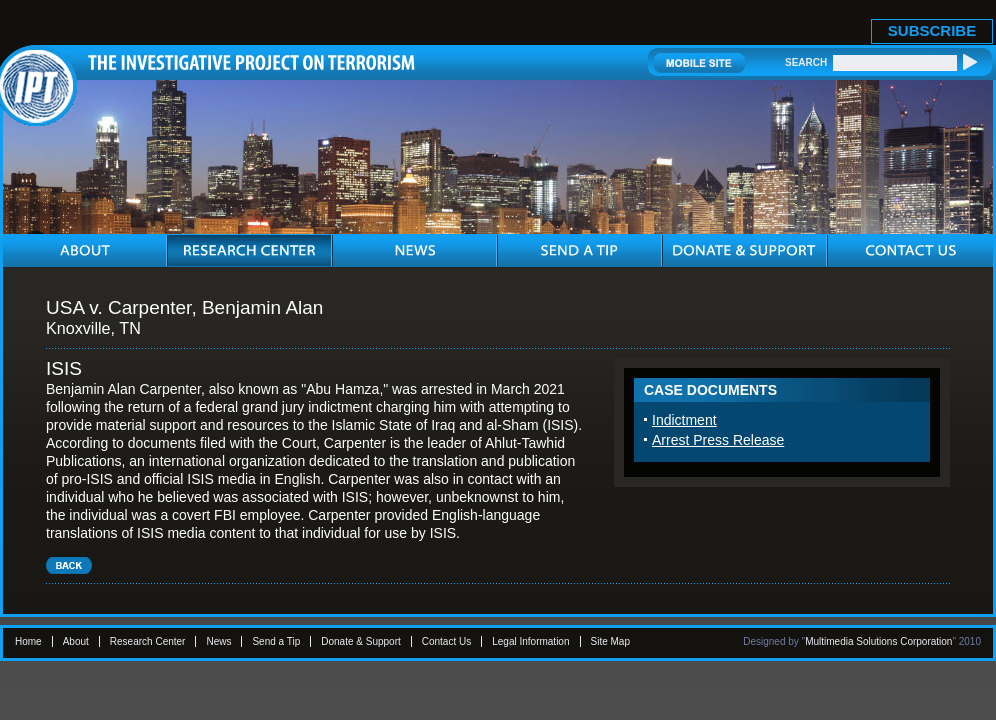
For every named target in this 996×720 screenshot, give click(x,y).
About (76, 641)
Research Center (148, 641)
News (218, 641)
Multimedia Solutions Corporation (878, 641)
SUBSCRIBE (932, 30)
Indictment (684, 420)
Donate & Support (361, 641)
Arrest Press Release (718, 440)
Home (28, 641)
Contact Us (446, 641)
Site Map (610, 641)
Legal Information (530, 641)
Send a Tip (276, 641)
